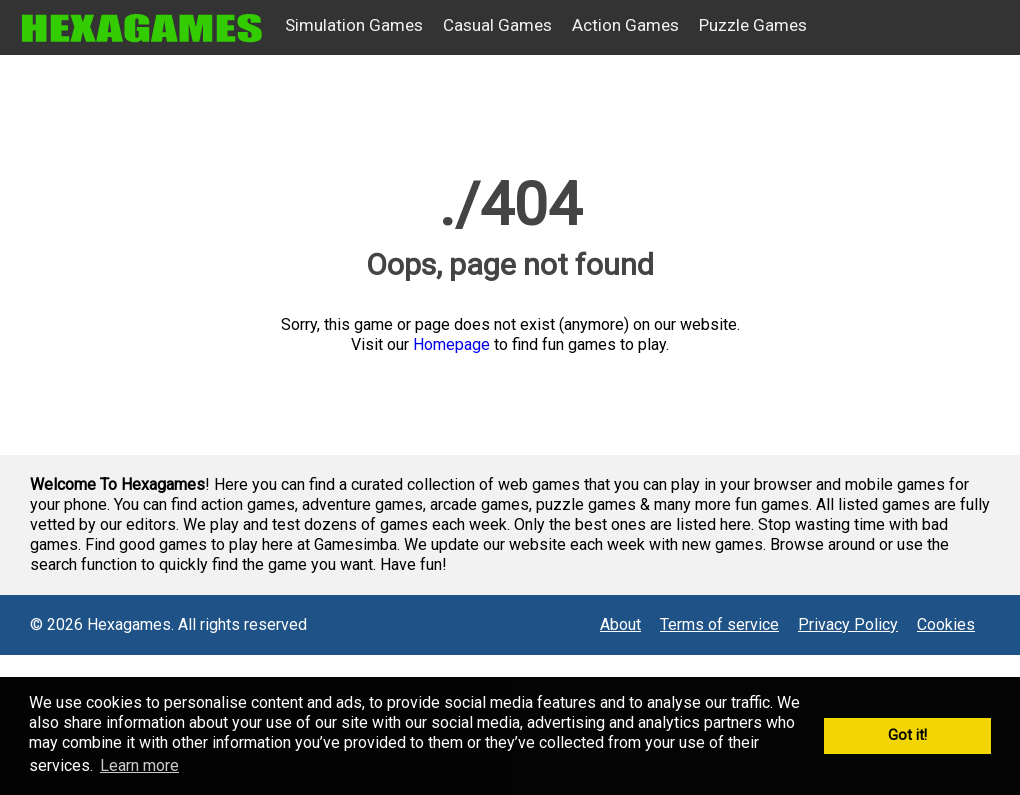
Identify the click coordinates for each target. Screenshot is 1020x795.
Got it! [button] (907, 735)
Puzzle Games (753, 25)
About (620, 624)
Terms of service (719, 624)
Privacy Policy (848, 624)
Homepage (451, 344)
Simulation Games (354, 25)
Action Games (625, 25)
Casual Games (497, 25)
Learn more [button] (139, 765)
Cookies (946, 624)
